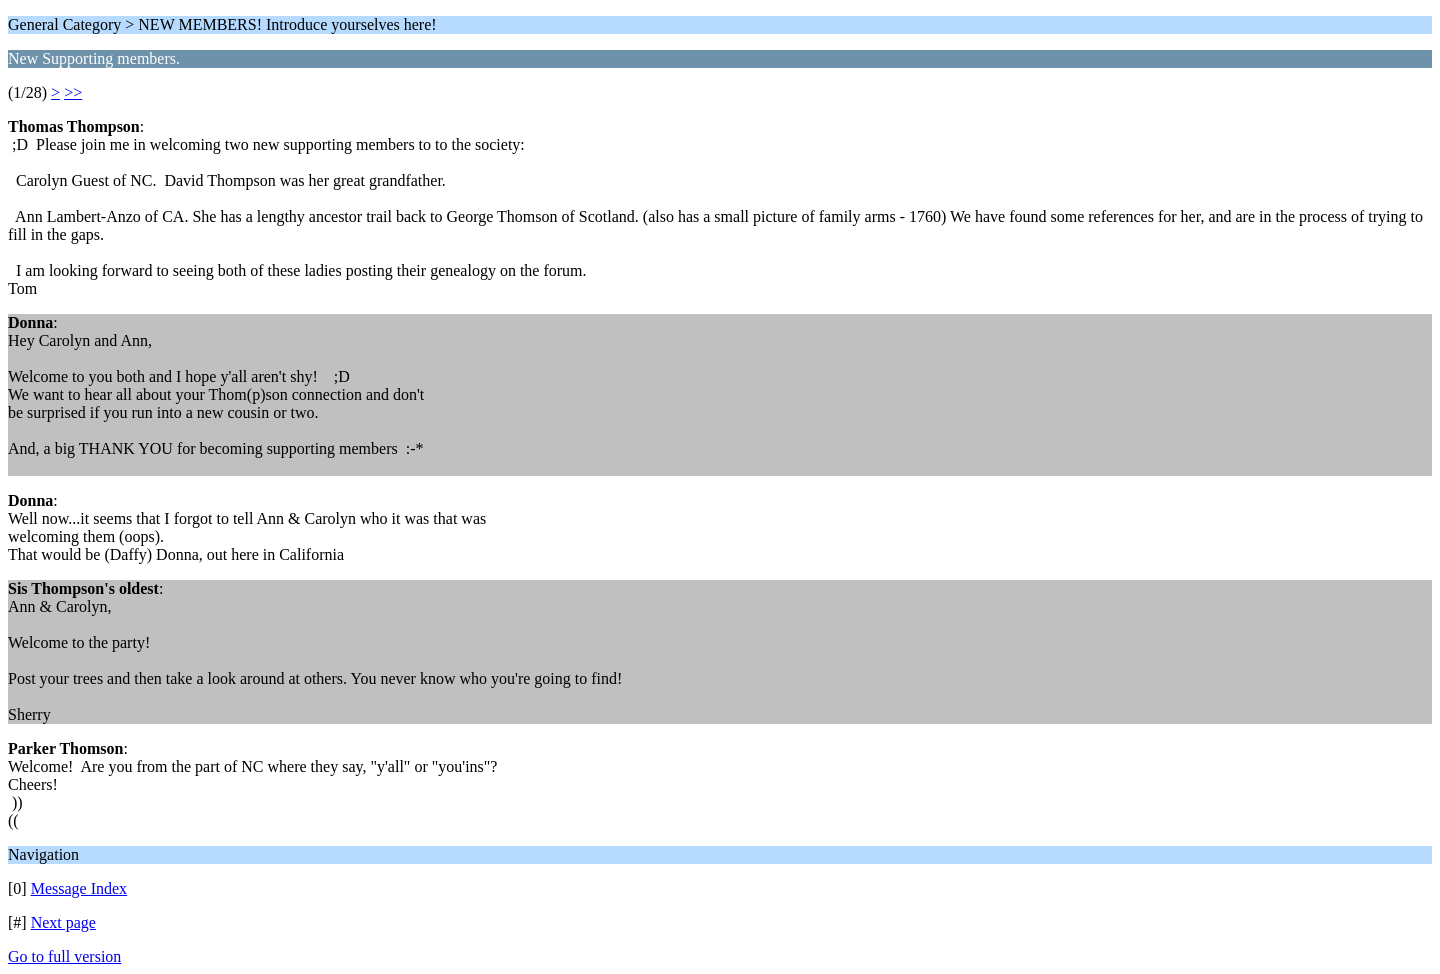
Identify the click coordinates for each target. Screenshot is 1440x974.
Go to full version (64, 956)
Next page (63, 922)
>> (73, 92)
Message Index (79, 888)
